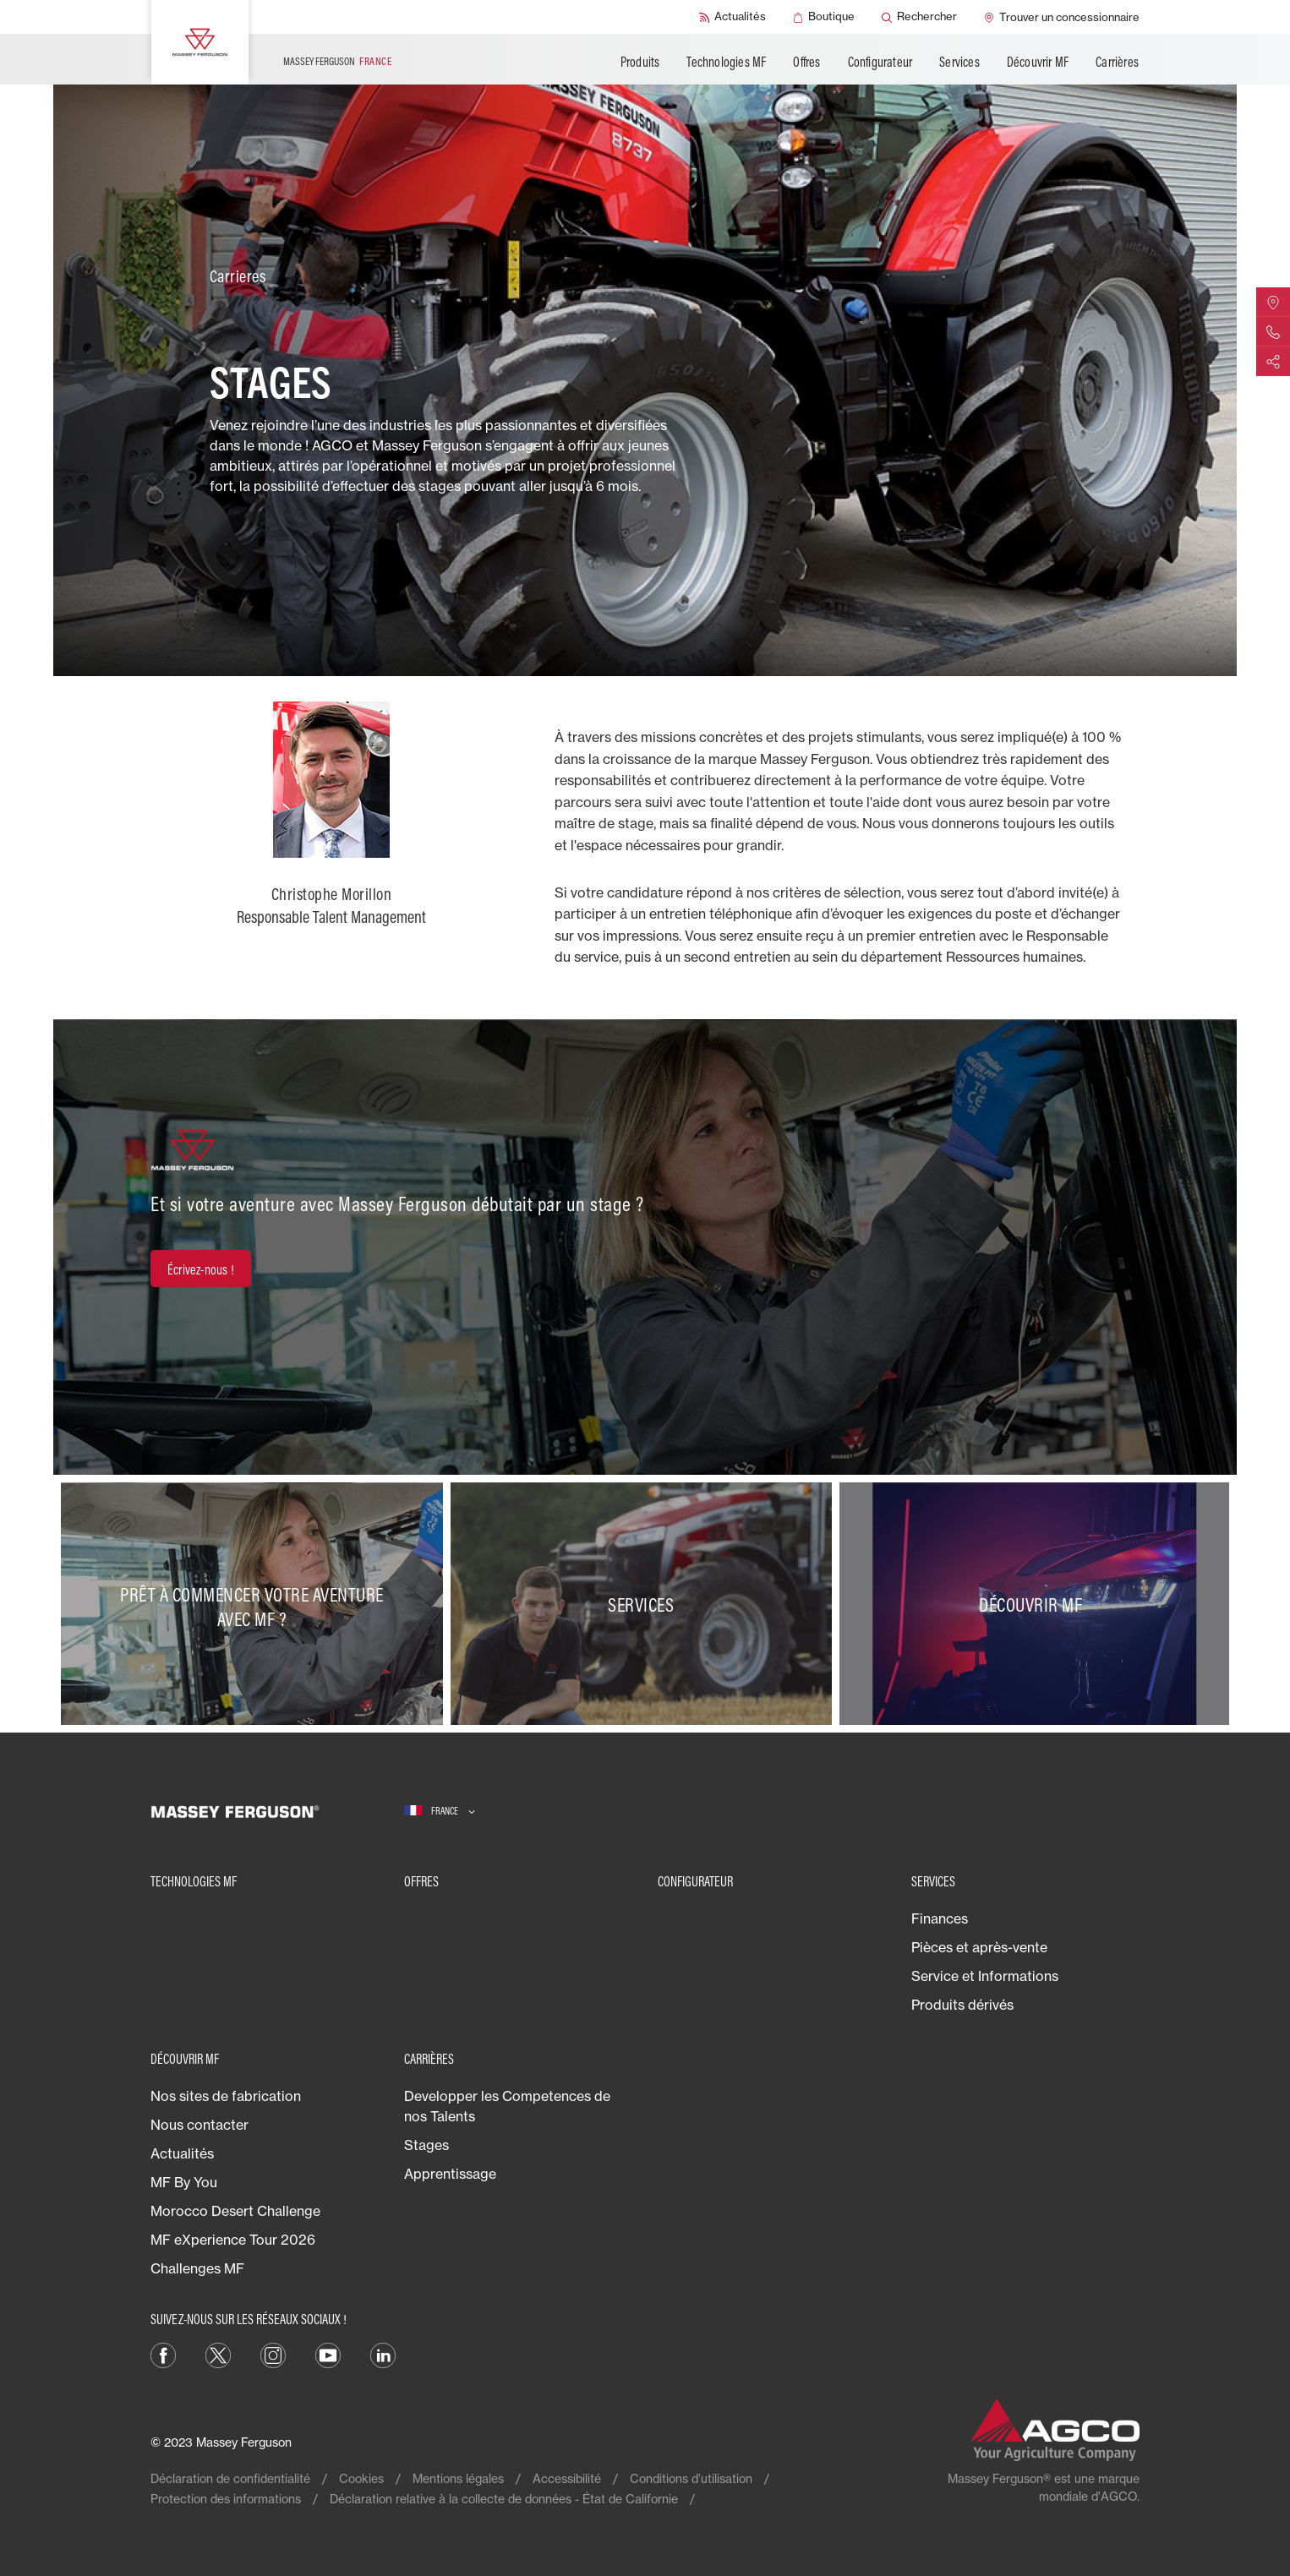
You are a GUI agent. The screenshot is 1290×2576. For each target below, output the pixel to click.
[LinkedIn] (383, 2354)
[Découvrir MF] (1034, 1604)
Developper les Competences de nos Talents (507, 2106)
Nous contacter (199, 2124)
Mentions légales (458, 2478)
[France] (439, 1811)
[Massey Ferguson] (200, 42)
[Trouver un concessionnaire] (1062, 17)
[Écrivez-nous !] (200, 1268)
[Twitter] (218, 2354)
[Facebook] (163, 2354)
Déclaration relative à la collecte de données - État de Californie (504, 2498)
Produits (640, 61)
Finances (939, 1918)
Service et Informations (984, 1975)
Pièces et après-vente (979, 1947)
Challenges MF (197, 2268)
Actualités (182, 2153)
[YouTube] (328, 2354)
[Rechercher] (919, 17)
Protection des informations (225, 2498)
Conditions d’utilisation (691, 2478)
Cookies (361, 2478)
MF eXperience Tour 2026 (232, 2239)
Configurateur (880, 61)
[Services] (645, 1604)
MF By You (183, 2182)
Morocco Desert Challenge (235, 2210)
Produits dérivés (962, 2004)
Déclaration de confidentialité (230, 2478)
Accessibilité (567, 2478)
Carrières (1117, 61)
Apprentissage (450, 2173)
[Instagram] (273, 2354)
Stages (426, 2145)
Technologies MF (726, 61)
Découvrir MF (1038, 61)
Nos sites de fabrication (225, 2096)
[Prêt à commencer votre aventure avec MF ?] (256, 1604)
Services (959, 61)
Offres (806, 61)
